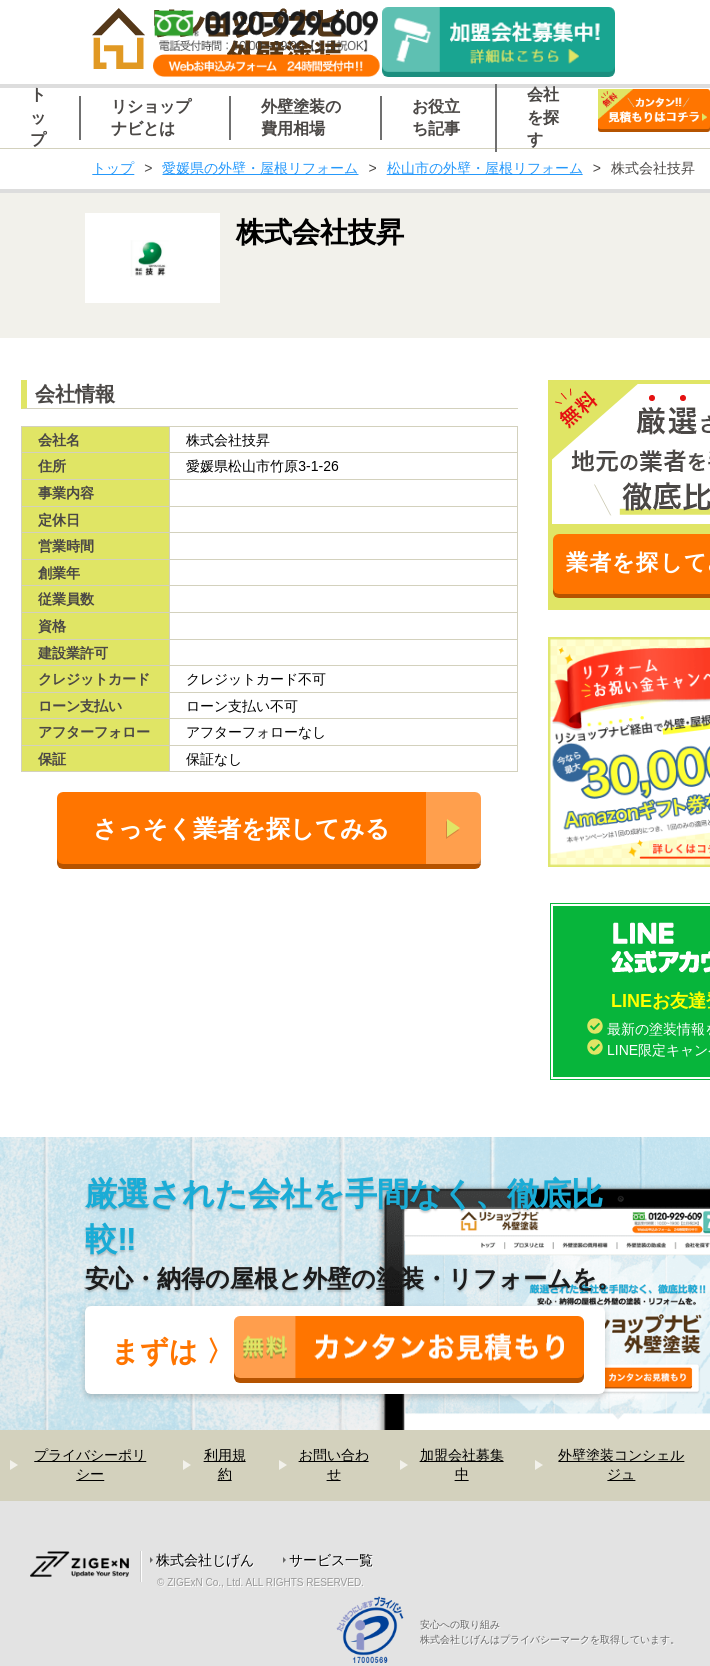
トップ (113, 168)
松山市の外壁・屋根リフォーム (485, 168)
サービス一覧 (331, 1560)
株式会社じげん (205, 1560)
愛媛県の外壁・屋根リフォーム (260, 168)
